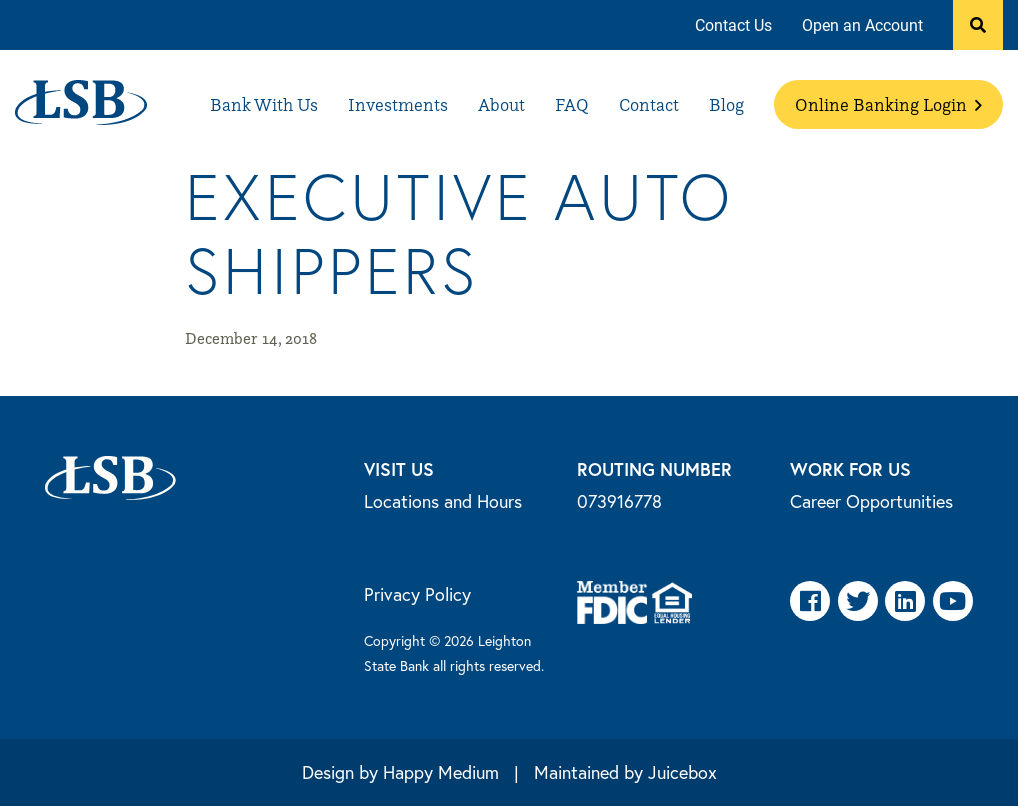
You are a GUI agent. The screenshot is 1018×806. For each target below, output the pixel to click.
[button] (978, 25)
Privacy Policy (417, 594)
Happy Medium (441, 772)
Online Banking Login (888, 104)
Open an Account (862, 24)
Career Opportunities (871, 501)
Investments (398, 104)
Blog (726, 104)
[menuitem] (733, 25)
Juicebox (682, 772)
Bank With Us (264, 104)
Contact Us (733, 24)
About (501, 104)
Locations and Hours (443, 501)
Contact (649, 104)
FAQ (572, 104)
